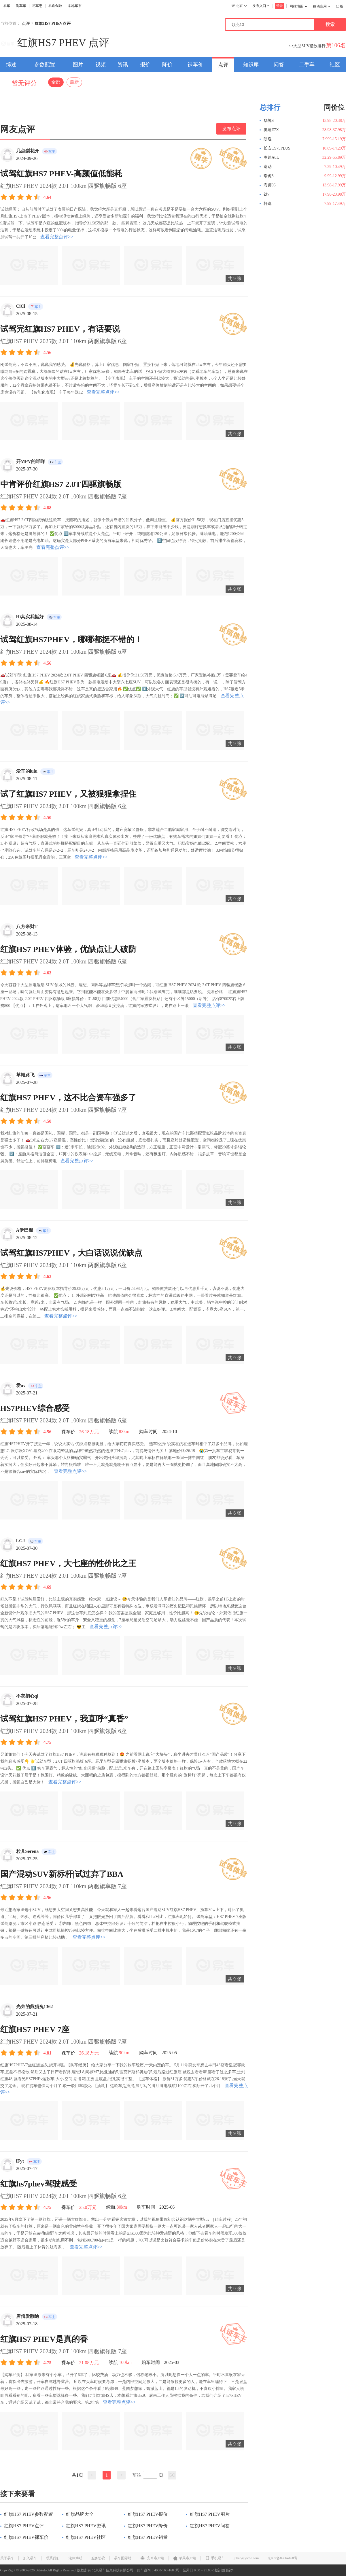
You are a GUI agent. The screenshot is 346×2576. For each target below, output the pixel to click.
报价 (145, 64)
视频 (100, 64)
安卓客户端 (152, 2558)
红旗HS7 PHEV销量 (146, 2537)
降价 (167, 64)
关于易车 (7, 2558)
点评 (26, 24)
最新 (74, 82)
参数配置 (44, 64)
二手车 (307, 64)
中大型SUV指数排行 (307, 46)
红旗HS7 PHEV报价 (146, 2514)
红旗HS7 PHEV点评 (22, 2525)
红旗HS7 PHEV (51, 42)
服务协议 (98, 2558)
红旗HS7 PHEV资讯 (84, 2525)
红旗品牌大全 (78, 2514)
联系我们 (53, 2558)
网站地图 (298, 6)
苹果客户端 (184, 2558)
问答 (279, 64)
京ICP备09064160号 (282, 2558)
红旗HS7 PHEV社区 (84, 2537)
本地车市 (75, 6)
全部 (55, 82)
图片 (78, 64)
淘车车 (21, 6)
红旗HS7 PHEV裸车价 (24, 2537)
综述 (11, 64)
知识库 (251, 64)
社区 (335, 64)
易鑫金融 (55, 6)
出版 (339, 6)
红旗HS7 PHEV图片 (208, 2514)
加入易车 (30, 2558)
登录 (279, 6)
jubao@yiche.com (246, 2558)
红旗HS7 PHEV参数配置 (26, 2514)
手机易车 (215, 2558)
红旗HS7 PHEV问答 (208, 2525)
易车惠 (37, 6)
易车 (6, 6)
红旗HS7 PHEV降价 (146, 2525)
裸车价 (195, 64)
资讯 (123, 64)
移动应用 (321, 6)
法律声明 (75, 2558)
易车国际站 (122, 2558)
